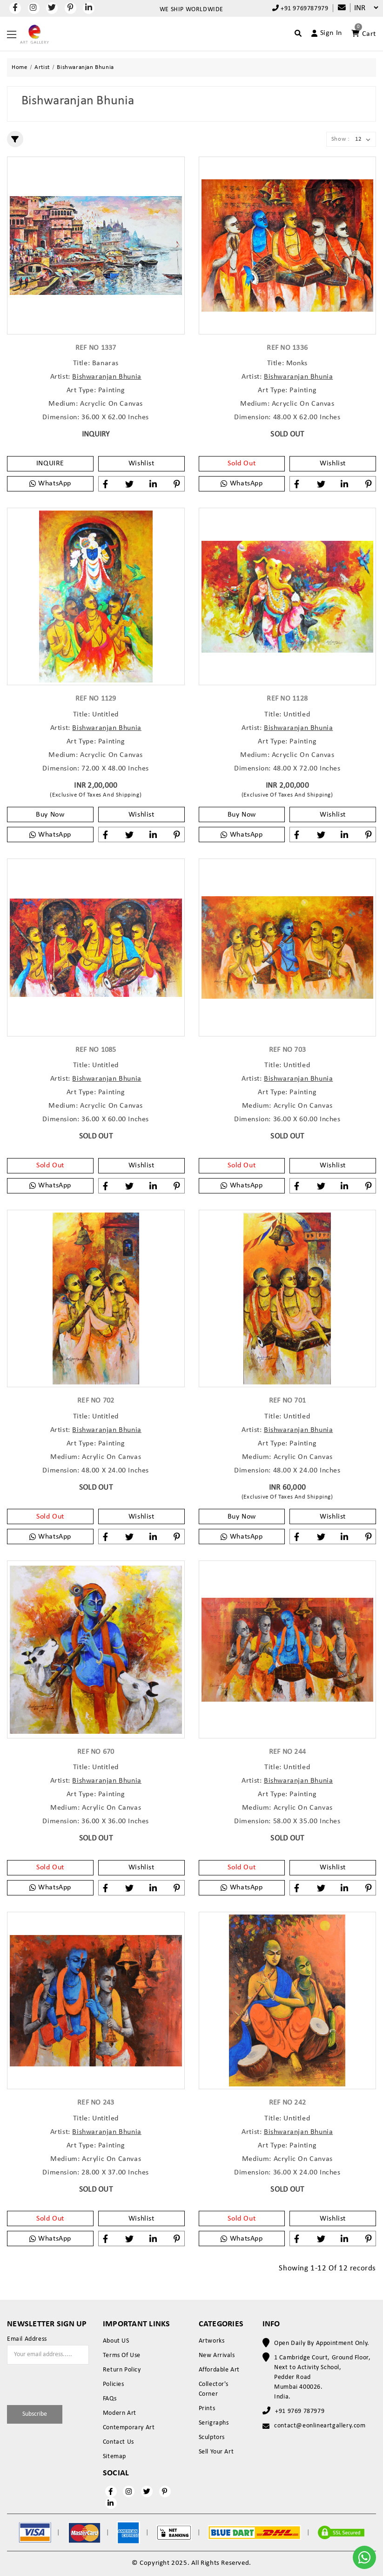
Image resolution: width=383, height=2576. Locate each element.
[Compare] (337, 8)
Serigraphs (214, 2422)
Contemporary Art (129, 2427)
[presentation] (61, 2383)
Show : (340, 139)
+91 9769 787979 (299, 2411)
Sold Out (241, 463)
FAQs (109, 2398)
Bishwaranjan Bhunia (106, 377)
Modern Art (119, 2413)
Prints (207, 2408)
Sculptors (212, 2437)
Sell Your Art (216, 2451)
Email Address (27, 2339)
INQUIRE (50, 463)
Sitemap (114, 2456)
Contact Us (118, 2442)
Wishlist (141, 463)
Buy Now (50, 814)
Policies (113, 2384)
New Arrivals (217, 2355)
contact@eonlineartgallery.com (319, 2425)
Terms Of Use (122, 2355)
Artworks (212, 2340)
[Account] (322, 33)
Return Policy (122, 2369)
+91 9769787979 (300, 8)
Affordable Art (219, 2369)
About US (116, 2340)
